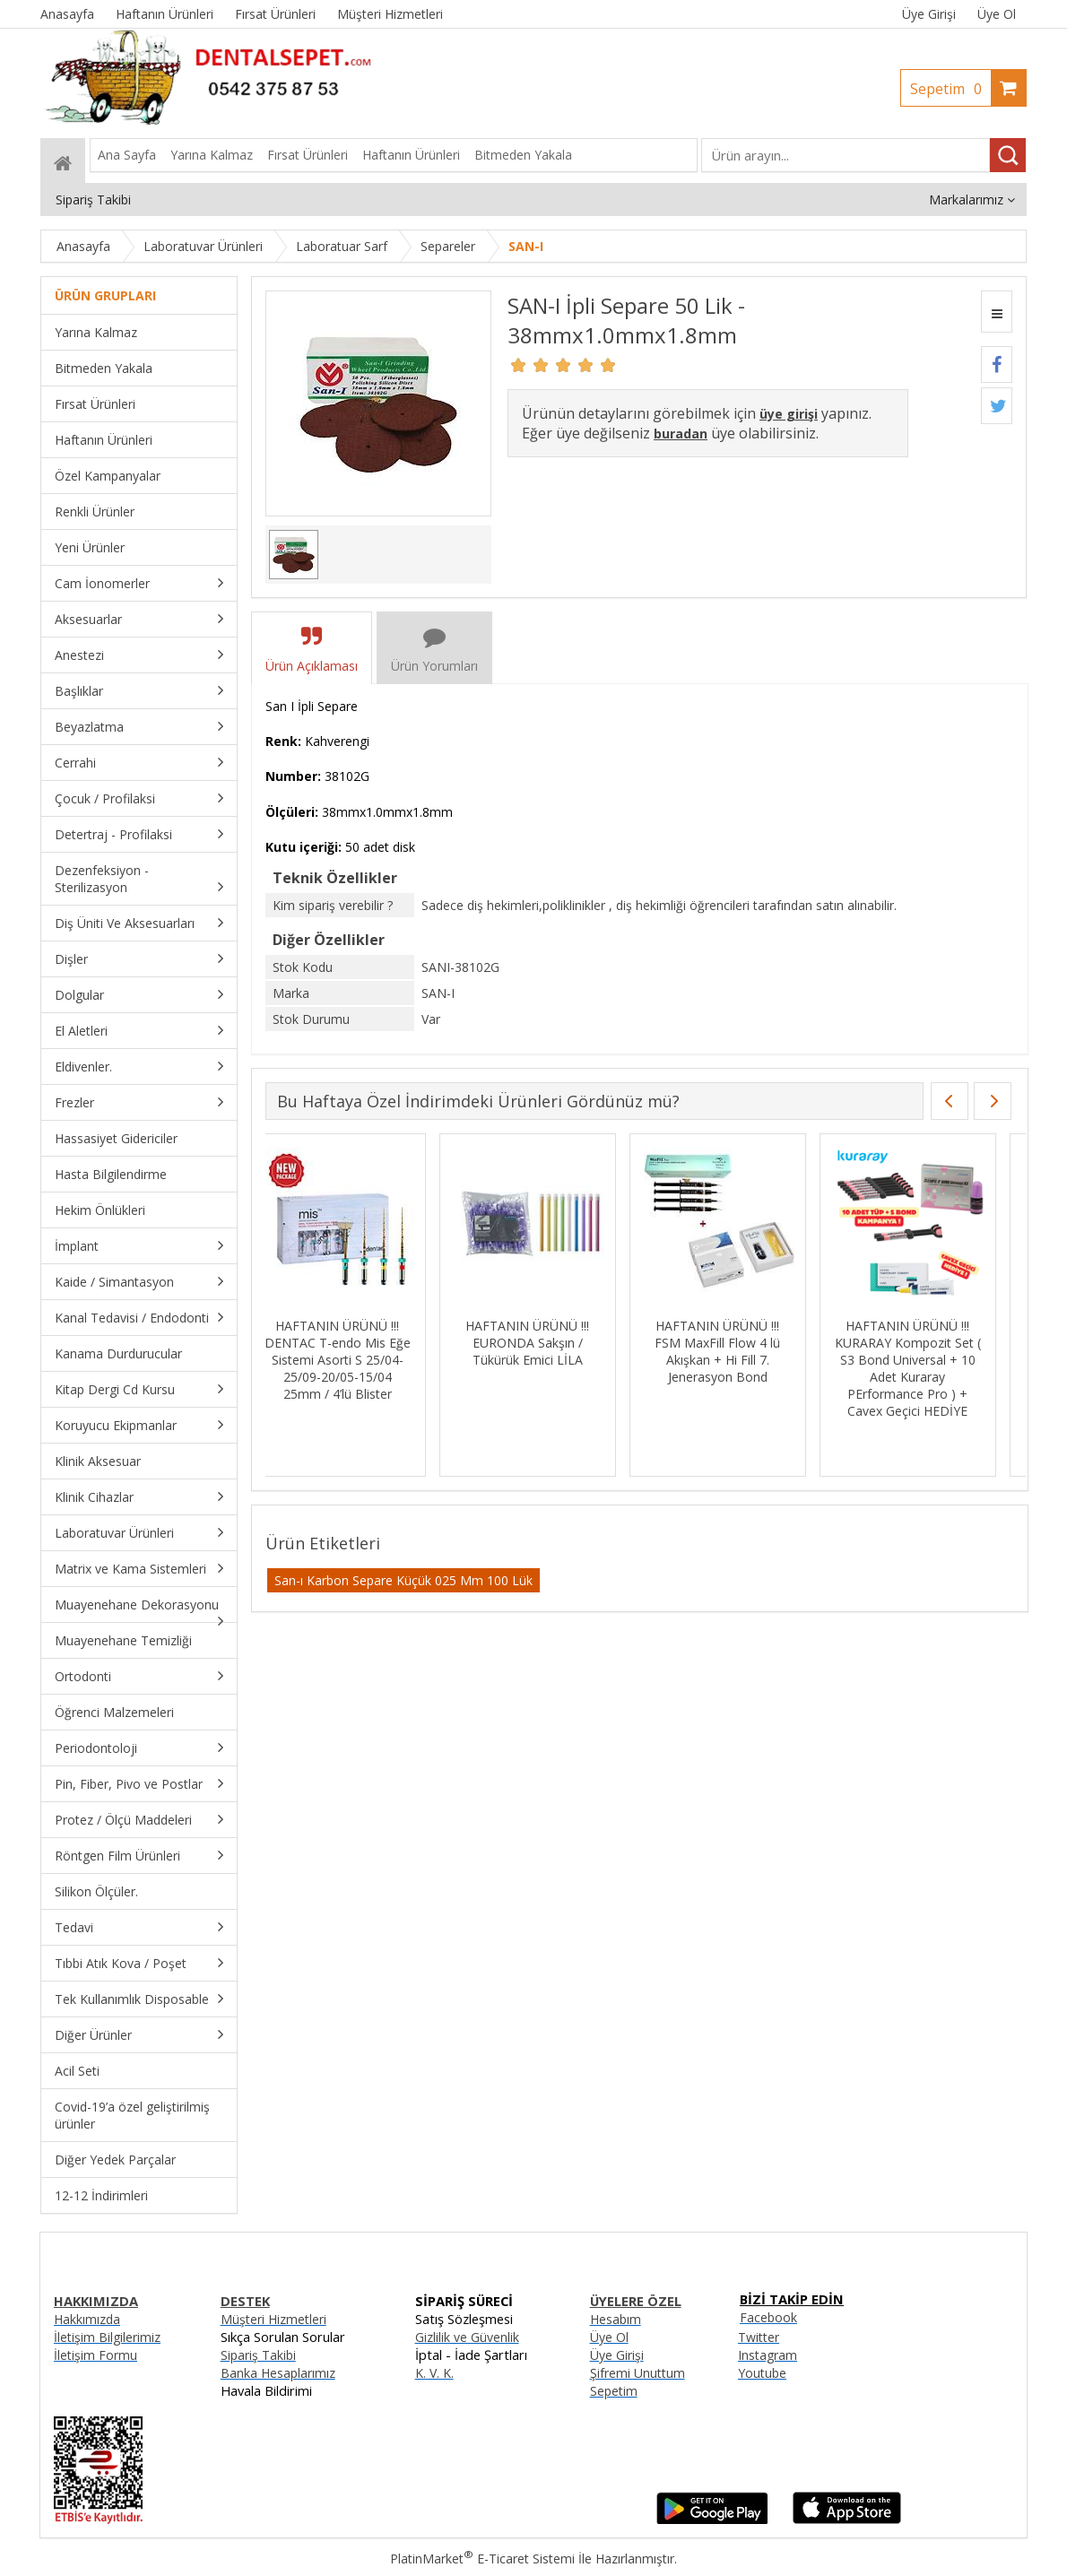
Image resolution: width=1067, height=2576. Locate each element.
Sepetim (950, 89)
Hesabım (615, 2319)
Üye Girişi (929, 13)
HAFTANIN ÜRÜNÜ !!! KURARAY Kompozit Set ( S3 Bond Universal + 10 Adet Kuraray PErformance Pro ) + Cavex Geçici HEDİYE (924, 1368)
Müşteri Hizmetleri (273, 2319)
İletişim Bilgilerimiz (107, 2337)
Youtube (762, 2372)
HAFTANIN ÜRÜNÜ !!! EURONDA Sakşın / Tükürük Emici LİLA (544, 1342)
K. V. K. (434, 2372)
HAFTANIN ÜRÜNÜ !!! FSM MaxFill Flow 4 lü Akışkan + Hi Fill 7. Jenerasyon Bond (734, 1351)
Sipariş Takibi (258, 2355)
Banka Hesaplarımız (278, 2372)
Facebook (768, 2317)
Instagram (767, 2355)
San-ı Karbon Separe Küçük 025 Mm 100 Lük (403, 1580)
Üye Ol (996, 13)
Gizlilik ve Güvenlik (467, 2337)
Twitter (758, 2337)
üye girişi (788, 413)
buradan (680, 433)
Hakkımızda (87, 2319)
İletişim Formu (95, 2355)
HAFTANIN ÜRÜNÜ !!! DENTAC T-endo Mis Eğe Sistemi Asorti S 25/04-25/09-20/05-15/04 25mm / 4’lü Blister (354, 1359)
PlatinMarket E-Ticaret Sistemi (482, 2558)
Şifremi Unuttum (637, 2372)
